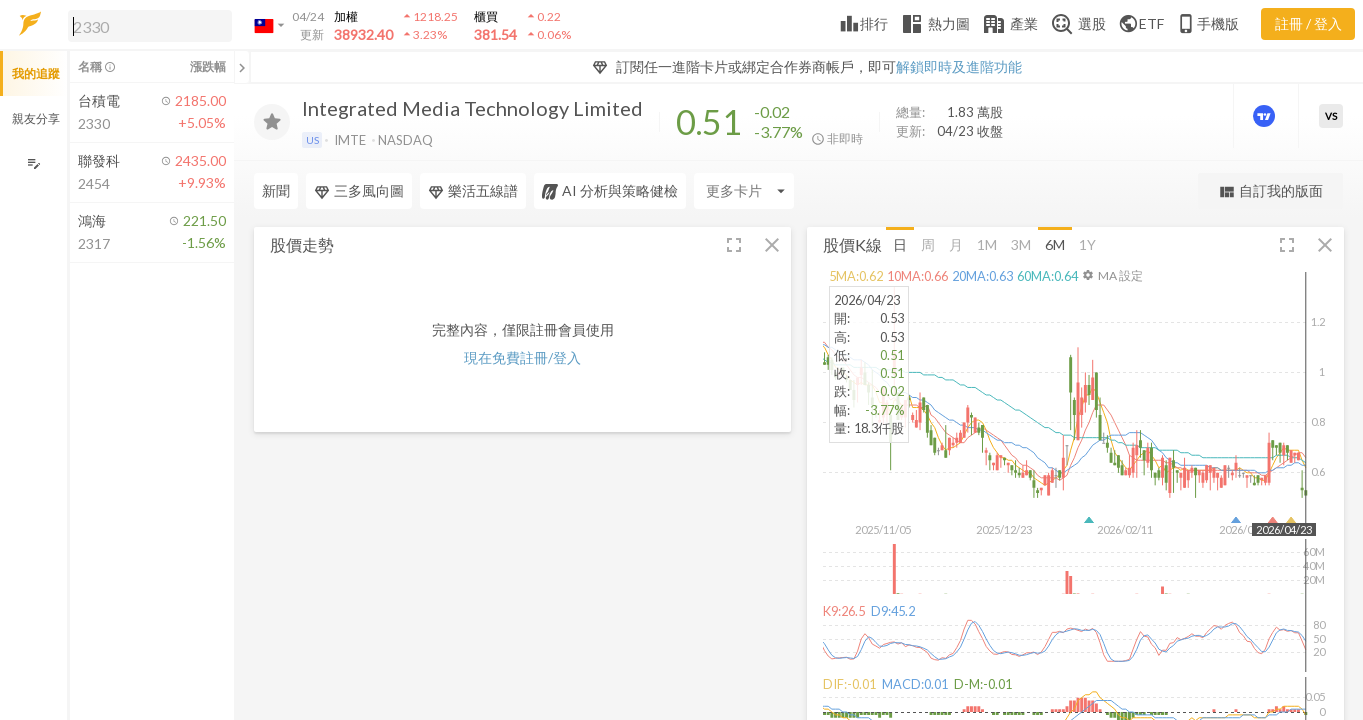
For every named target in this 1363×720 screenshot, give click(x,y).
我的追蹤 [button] (36, 73)
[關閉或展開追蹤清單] (242, 67)
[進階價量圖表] (1266, 116)
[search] (150, 26)
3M (1021, 243)
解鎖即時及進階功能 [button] (959, 66)
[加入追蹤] (272, 122)
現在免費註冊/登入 (522, 357)
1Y (1087, 243)
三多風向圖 (359, 191)
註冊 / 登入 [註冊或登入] (1308, 23)
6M (1055, 243)
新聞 (276, 190)
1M (987, 243)
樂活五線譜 (473, 191)
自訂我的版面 (1270, 191)
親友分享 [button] (36, 118)
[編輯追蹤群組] (33, 163)
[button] (146, 25)
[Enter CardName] (744, 191)
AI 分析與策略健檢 (610, 191)
